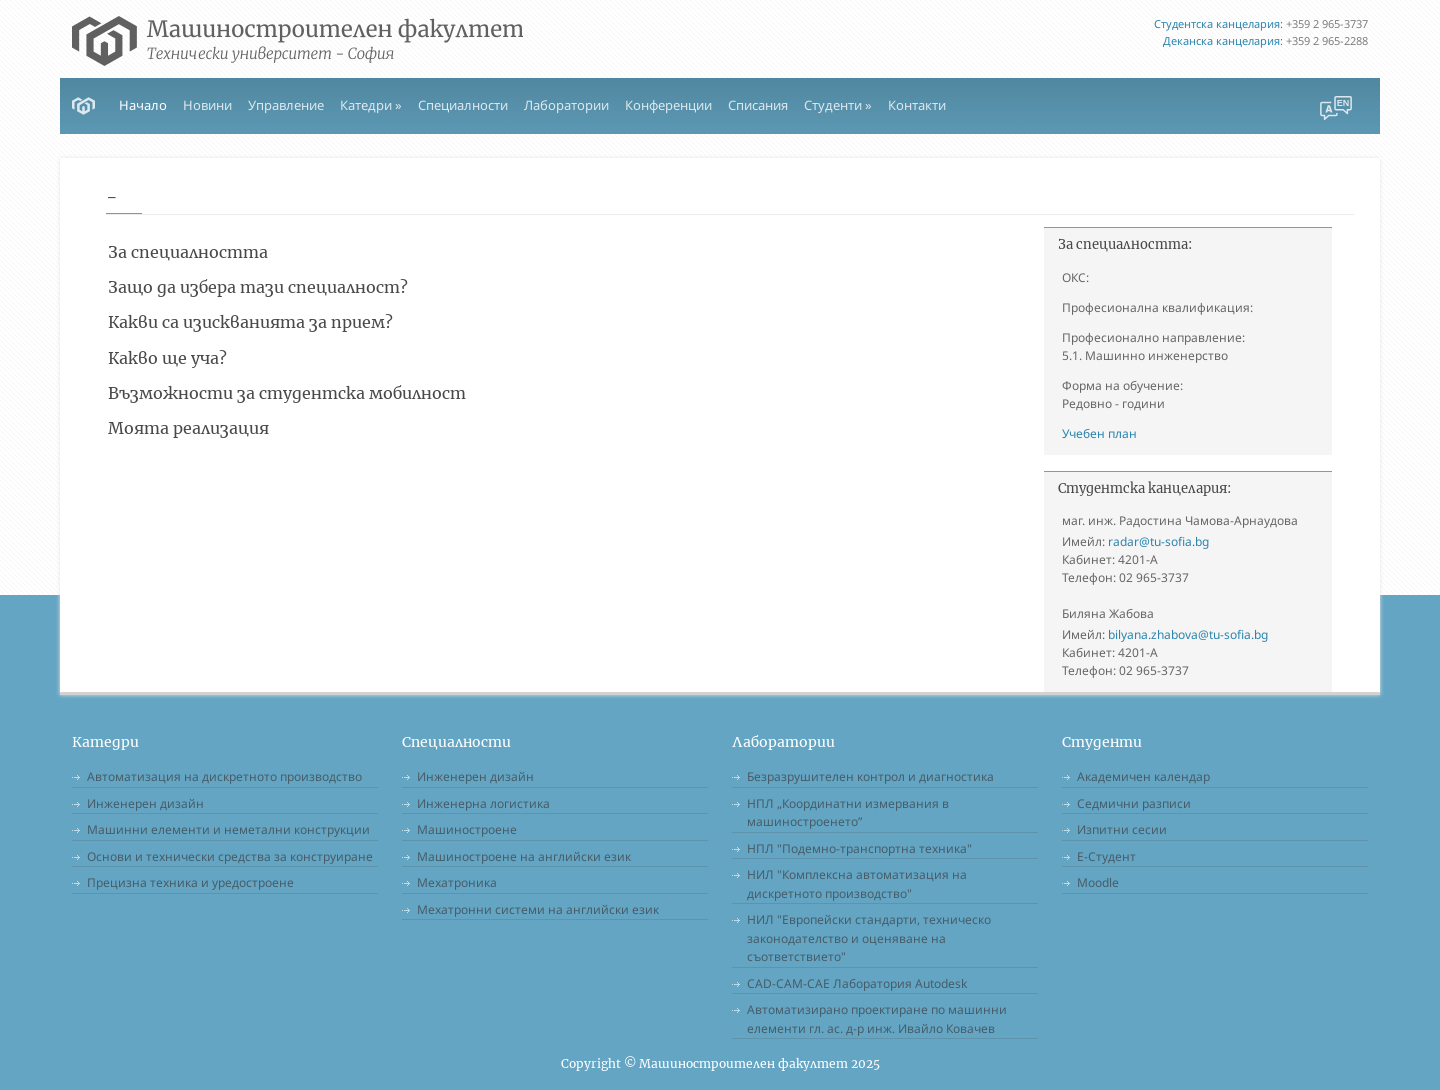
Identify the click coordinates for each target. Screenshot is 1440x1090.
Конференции (668, 105)
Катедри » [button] (371, 105)
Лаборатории (566, 105)
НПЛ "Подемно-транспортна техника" (859, 848)
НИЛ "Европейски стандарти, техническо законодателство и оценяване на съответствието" (869, 938)
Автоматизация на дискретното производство (224, 776)
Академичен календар (1143, 776)
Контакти (917, 105)
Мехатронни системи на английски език (538, 909)
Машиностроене (467, 829)
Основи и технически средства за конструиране (230, 856)
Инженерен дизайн (145, 803)
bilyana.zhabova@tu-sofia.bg (1188, 634)
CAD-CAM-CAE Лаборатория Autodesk (857, 983)
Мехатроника (457, 882)
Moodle (1098, 882)
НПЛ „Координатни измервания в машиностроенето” (848, 813)
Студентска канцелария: (1218, 23)
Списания (758, 105)
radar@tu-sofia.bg (1158, 541)
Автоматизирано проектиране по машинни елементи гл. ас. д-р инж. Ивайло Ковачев (877, 1019)
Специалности (463, 105)
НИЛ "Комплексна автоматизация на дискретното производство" (857, 884)
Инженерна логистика (483, 803)
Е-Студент (1106, 856)
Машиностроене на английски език (524, 856)
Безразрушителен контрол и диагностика (870, 776)
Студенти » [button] (838, 105)
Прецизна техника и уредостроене (190, 882)
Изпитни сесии (1122, 829)
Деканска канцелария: (1223, 40)
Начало (143, 105)
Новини (207, 105)
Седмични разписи (1134, 803)
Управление (286, 105)
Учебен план (1099, 433)
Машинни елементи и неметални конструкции (228, 829)
